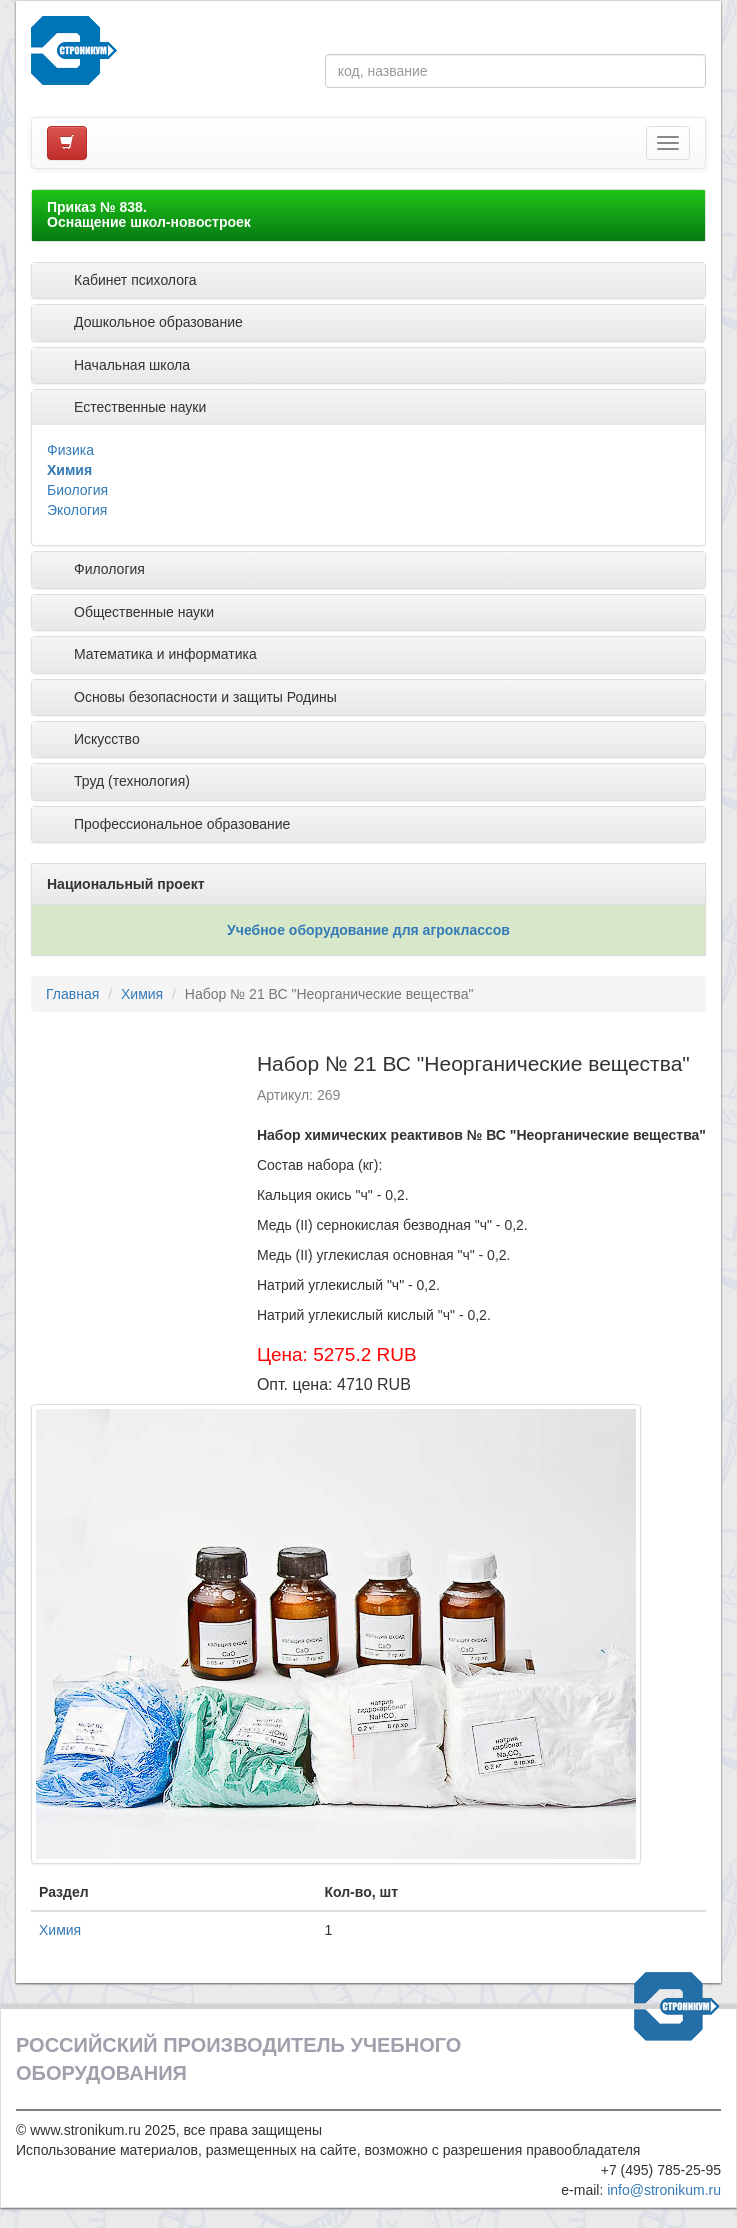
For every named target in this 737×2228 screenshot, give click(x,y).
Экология (77, 510)
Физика (70, 450)
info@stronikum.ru (664, 2190)
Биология (77, 490)
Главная (72, 994)
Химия (69, 470)
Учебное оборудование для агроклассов (368, 930)
